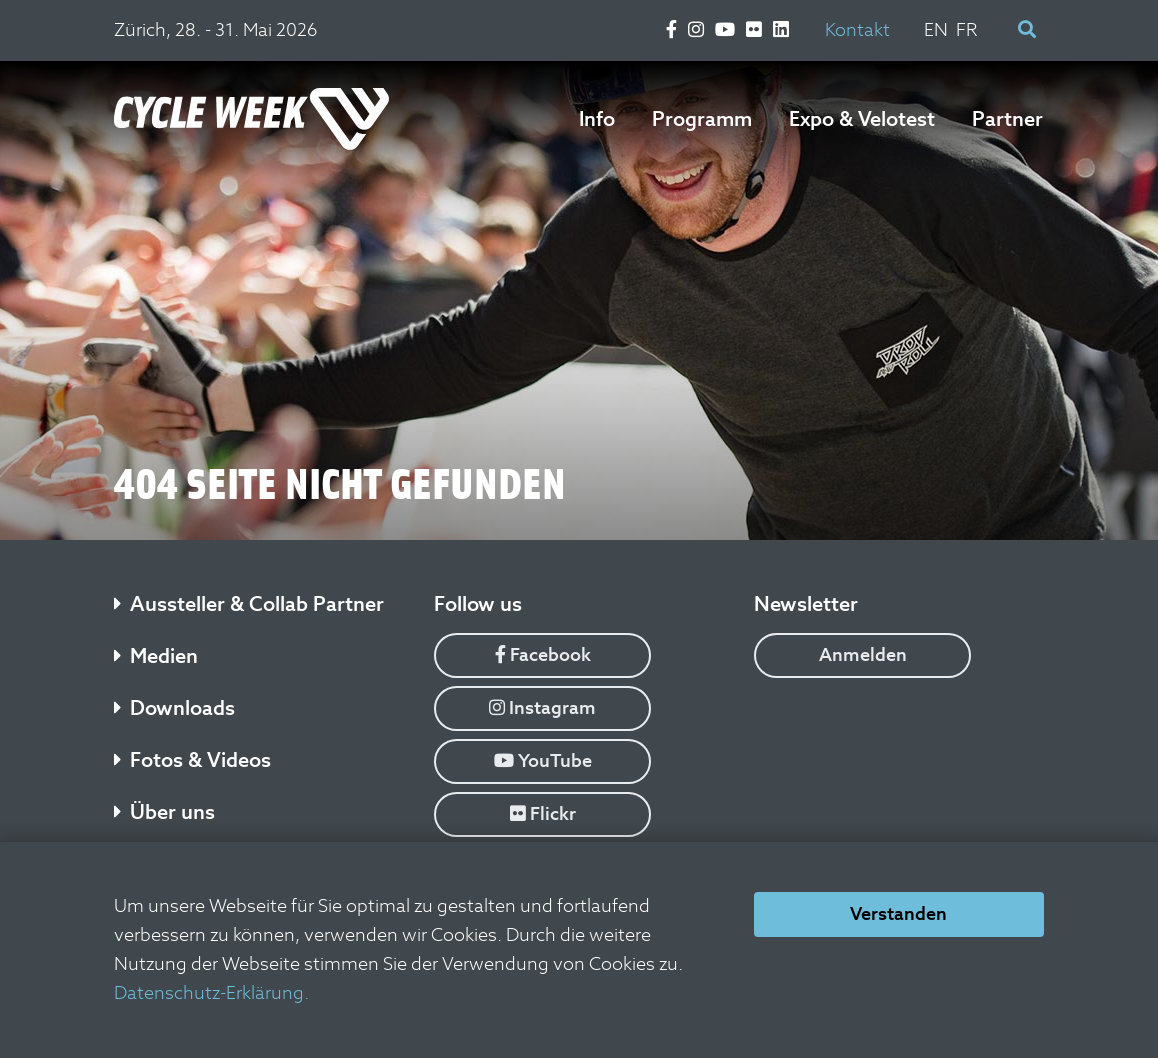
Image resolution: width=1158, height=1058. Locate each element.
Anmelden (863, 654)
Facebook (543, 654)
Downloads (174, 708)
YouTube (543, 760)
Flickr (543, 813)
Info (597, 119)
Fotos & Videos (192, 760)
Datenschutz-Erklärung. (211, 992)
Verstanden (898, 913)
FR (967, 29)
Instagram (542, 707)
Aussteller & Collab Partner (249, 604)
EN (936, 29)
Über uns (164, 812)
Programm (702, 119)
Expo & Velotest (862, 119)
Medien (156, 656)
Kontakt (857, 29)
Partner (1007, 119)
